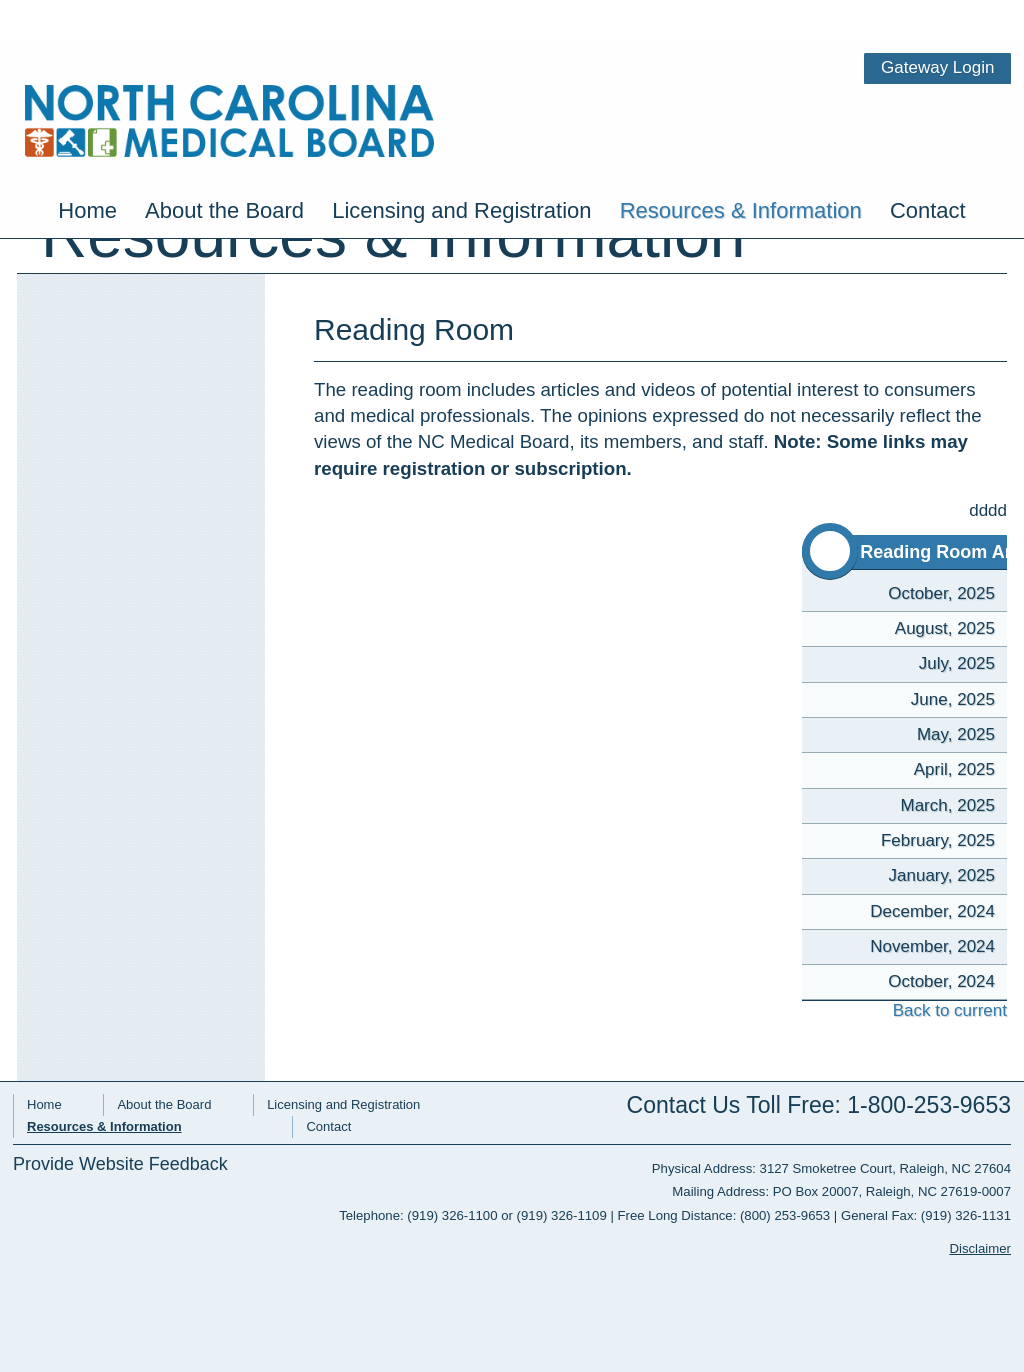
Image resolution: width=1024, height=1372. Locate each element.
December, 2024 (932, 911)
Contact (928, 146)
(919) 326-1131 (966, 1215)
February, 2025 (938, 840)
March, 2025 (948, 805)
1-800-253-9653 (929, 1105)
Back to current (934, 1010)
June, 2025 (953, 699)
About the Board (224, 146)
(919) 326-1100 (452, 1215)
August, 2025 (945, 628)
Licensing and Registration (461, 146)
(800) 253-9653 (785, 1215)
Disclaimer (980, 1248)
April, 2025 (954, 769)
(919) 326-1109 (562, 1215)
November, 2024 (932, 946)
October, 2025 (941, 593)
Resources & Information (741, 146)
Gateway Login (949, 14)
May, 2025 (956, 734)
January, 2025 (942, 875)
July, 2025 (957, 663)
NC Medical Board (218, 68)
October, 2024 (941, 981)
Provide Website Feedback (120, 1164)
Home (87, 146)
